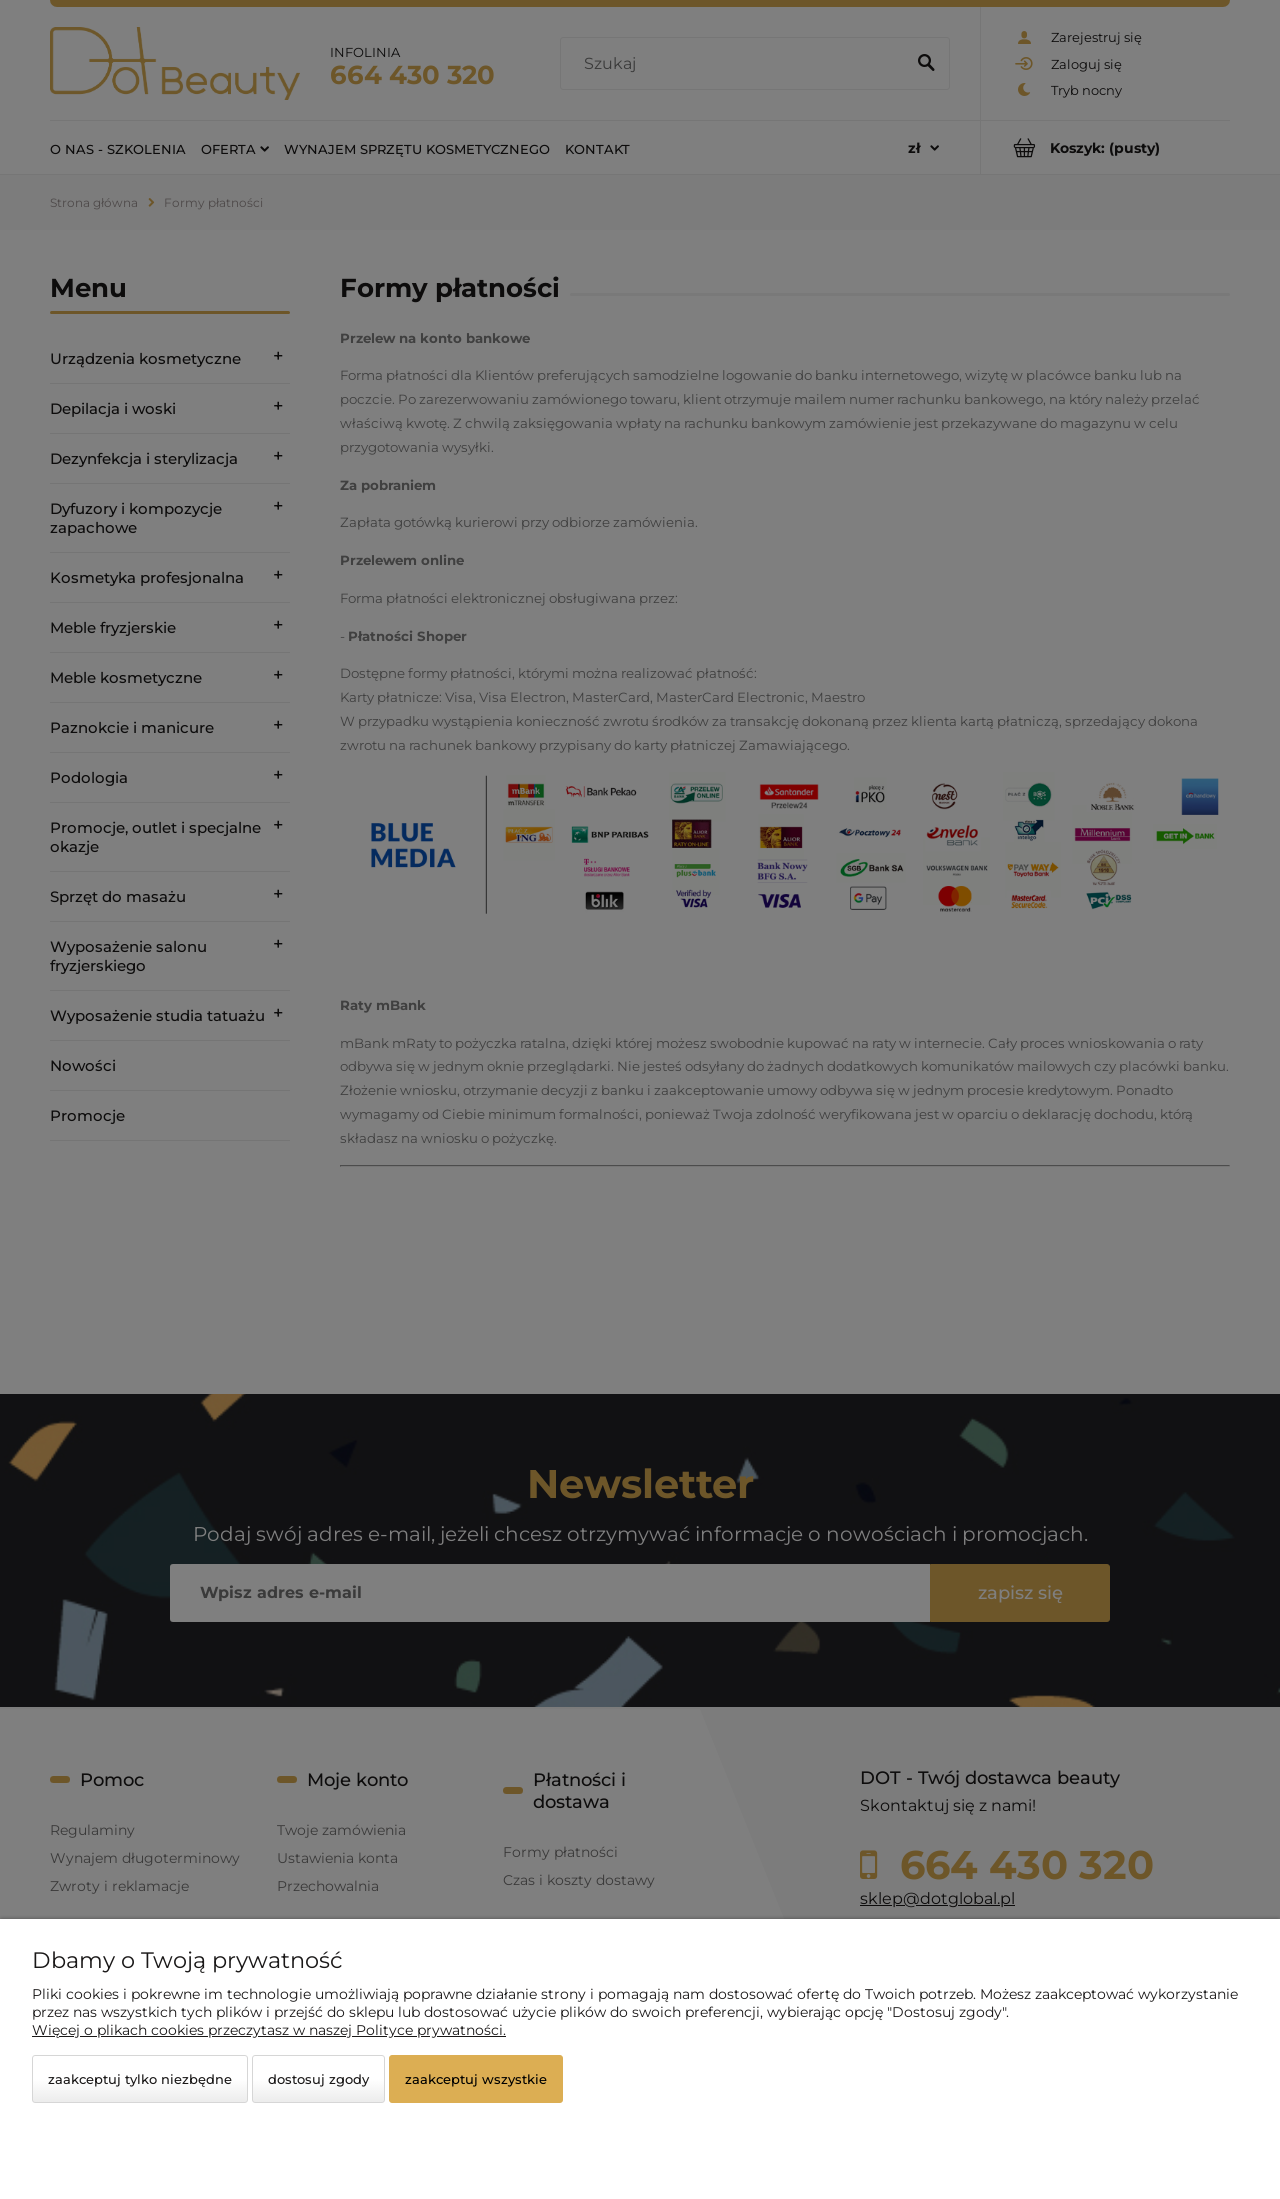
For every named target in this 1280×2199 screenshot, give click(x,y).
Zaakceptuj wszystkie (476, 2079)
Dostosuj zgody (318, 2079)
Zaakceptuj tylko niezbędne (140, 2079)
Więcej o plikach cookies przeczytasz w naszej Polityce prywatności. (269, 2030)
